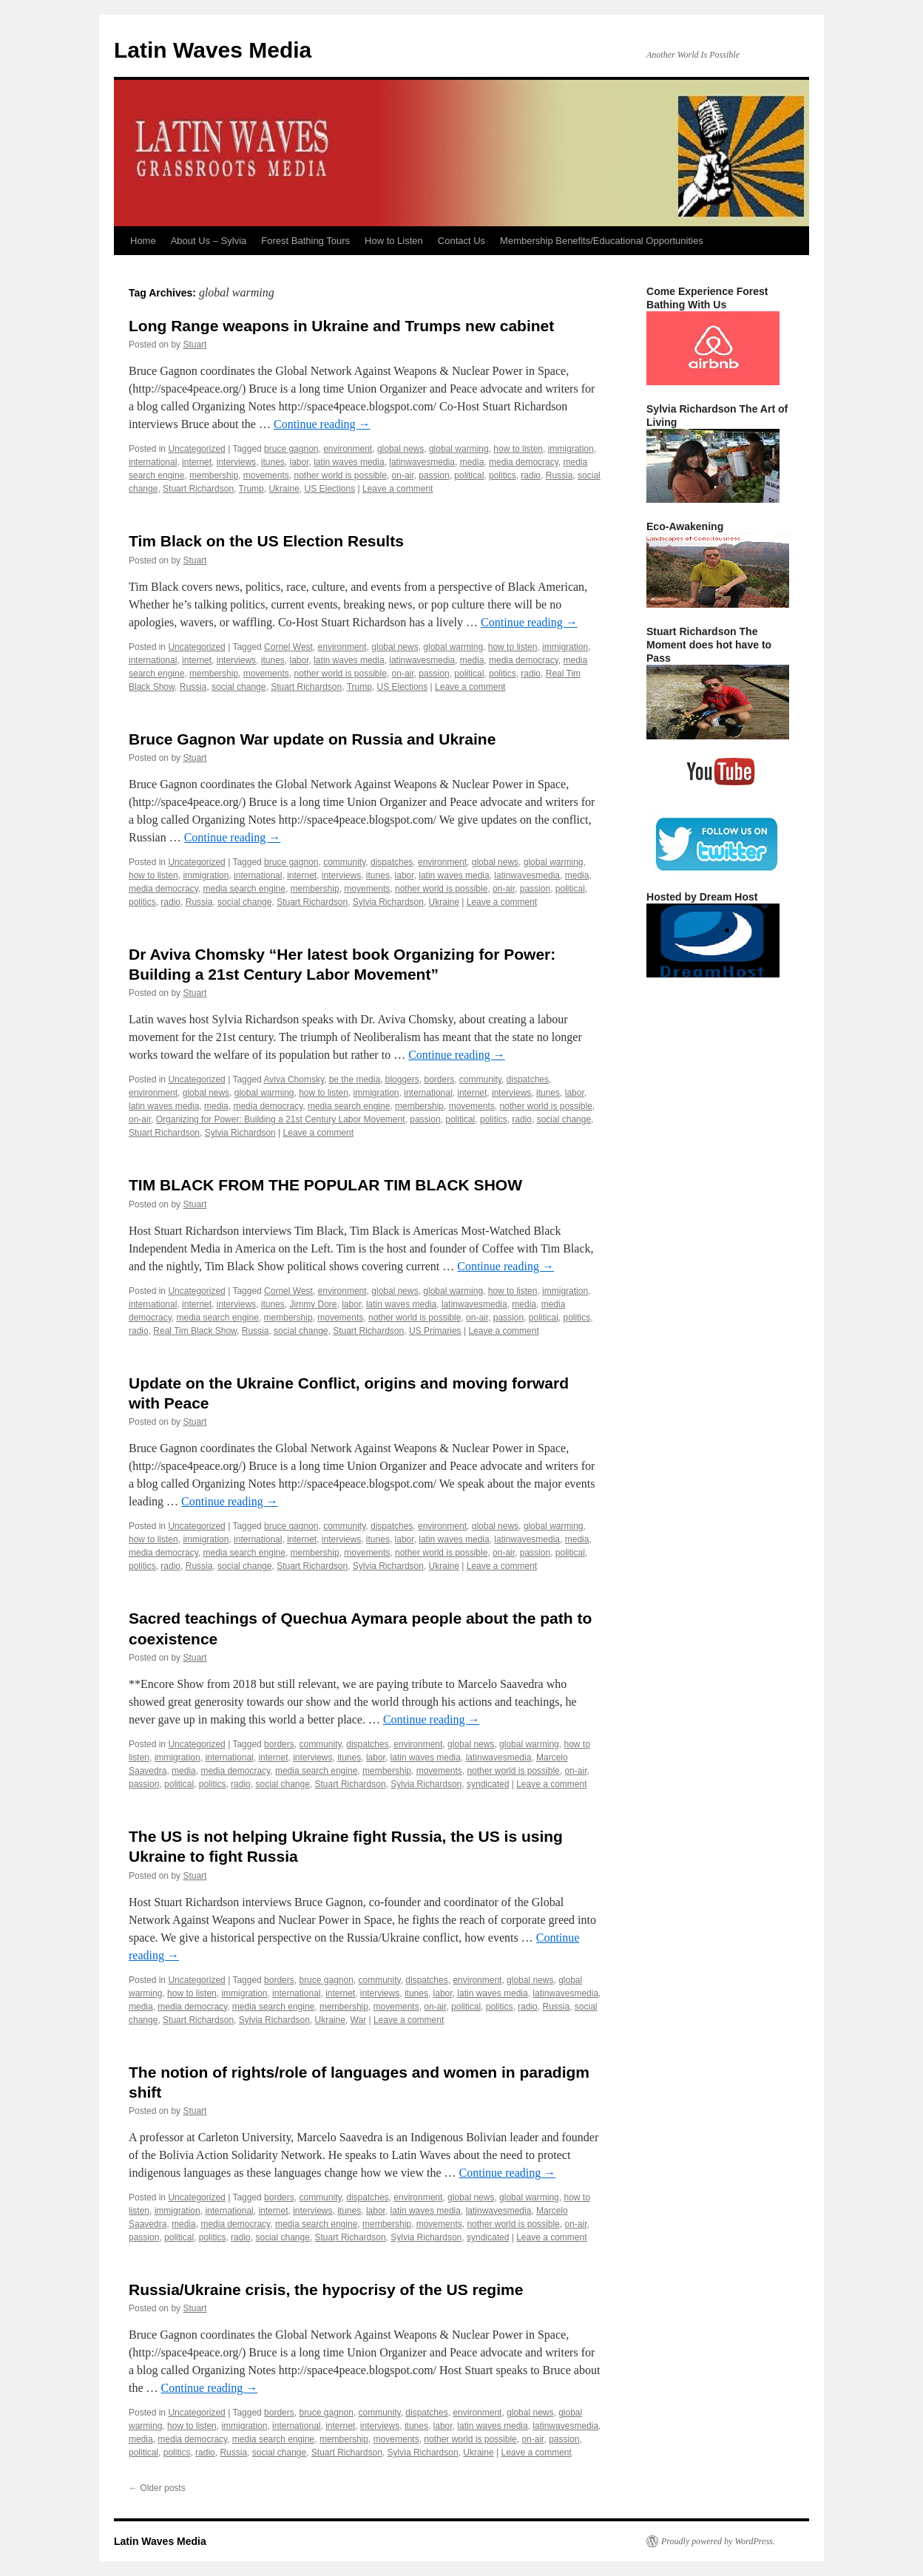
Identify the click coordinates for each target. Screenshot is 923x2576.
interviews (236, 462)
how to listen (518, 449)
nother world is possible (340, 475)
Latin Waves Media (212, 50)
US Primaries (435, 1331)
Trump (251, 489)
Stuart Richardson (198, 489)
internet (197, 462)
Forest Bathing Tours (305, 240)
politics (502, 475)
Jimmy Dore (313, 1304)
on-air (403, 475)
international (153, 462)
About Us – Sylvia (209, 240)
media (472, 462)
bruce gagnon (291, 449)
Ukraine (283, 489)
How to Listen (394, 240)
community (344, 862)
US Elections (329, 489)
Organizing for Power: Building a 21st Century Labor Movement (280, 1119)
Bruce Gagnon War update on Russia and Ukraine (312, 739)
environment (347, 449)
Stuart (194, 344)
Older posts (157, 2488)
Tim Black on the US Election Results (266, 540)
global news (400, 449)
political (469, 475)
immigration (571, 449)
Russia (559, 475)
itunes (273, 462)
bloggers (402, 1079)
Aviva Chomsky (293, 1079)
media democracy (523, 462)
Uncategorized (196, 449)
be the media (354, 1079)
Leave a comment (397, 489)
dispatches (392, 862)
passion (434, 475)
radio (531, 475)
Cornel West (288, 647)
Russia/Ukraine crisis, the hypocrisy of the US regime (326, 2289)
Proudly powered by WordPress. (718, 2541)
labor (299, 462)
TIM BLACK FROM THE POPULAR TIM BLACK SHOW (325, 1184)
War (359, 2020)
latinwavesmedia (422, 462)
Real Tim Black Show (195, 1331)
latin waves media (349, 462)
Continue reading (322, 424)
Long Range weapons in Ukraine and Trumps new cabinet (341, 325)
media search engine (244, 889)
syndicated (488, 1784)
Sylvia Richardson (388, 902)
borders (439, 1079)
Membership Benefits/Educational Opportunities (601, 240)
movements (266, 475)
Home (143, 240)
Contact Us (461, 240)
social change (239, 687)
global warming (459, 449)
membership (213, 475)
